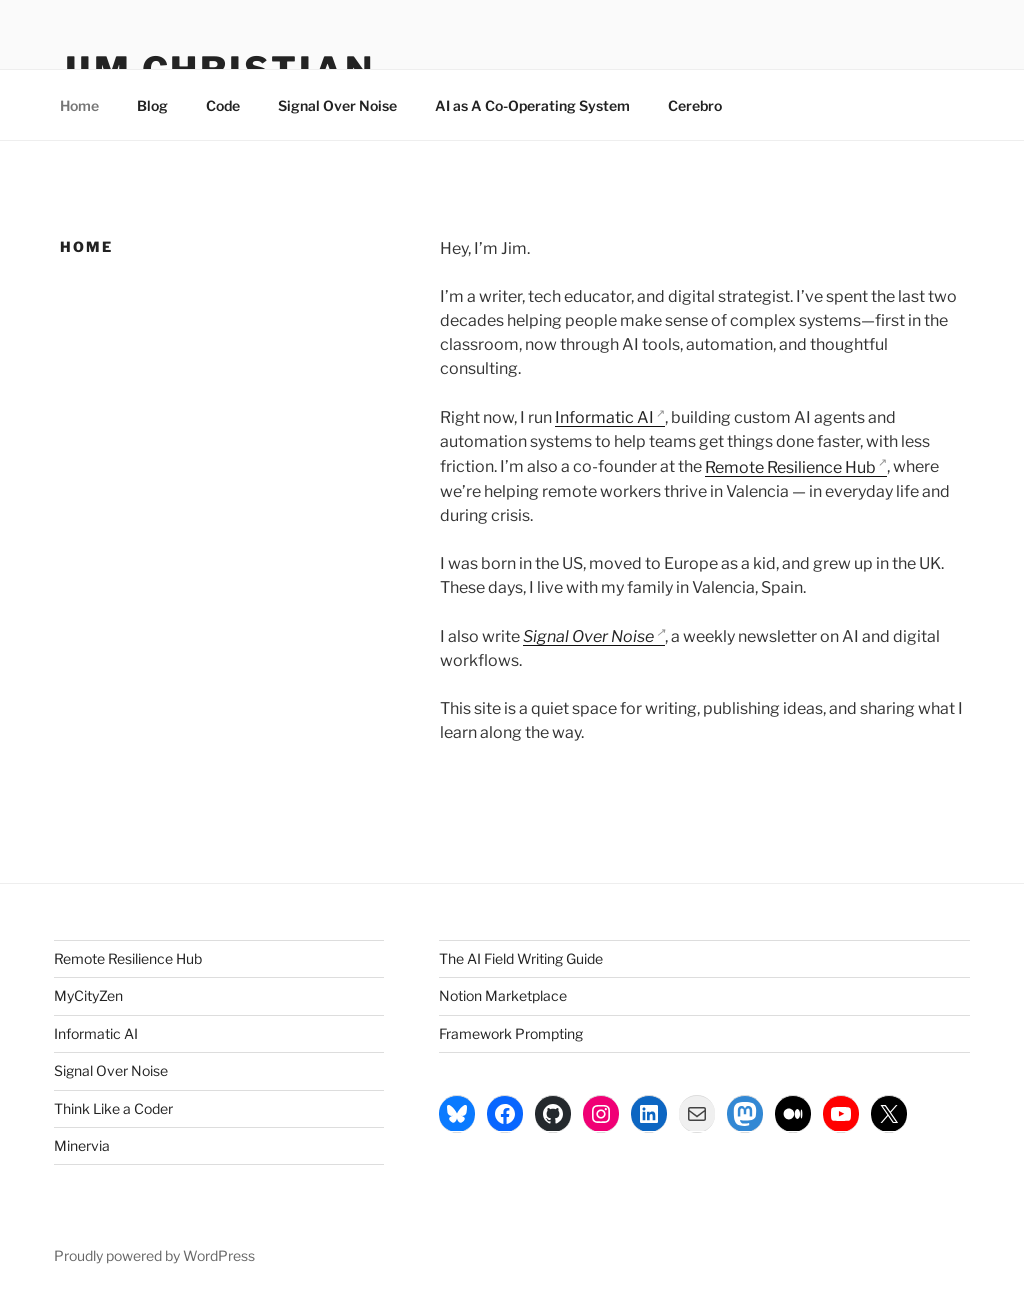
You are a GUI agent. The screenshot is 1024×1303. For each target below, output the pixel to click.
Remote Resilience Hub (790, 467)
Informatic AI (604, 417)
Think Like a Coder (113, 1108)
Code (223, 105)
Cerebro (695, 105)
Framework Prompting (511, 1033)
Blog (152, 105)
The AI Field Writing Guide (521, 958)
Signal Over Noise (337, 105)
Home (79, 105)
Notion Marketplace (503, 995)
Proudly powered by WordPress (154, 1255)
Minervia (82, 1145)
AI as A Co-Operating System (532, 105)
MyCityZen (88, 995)
